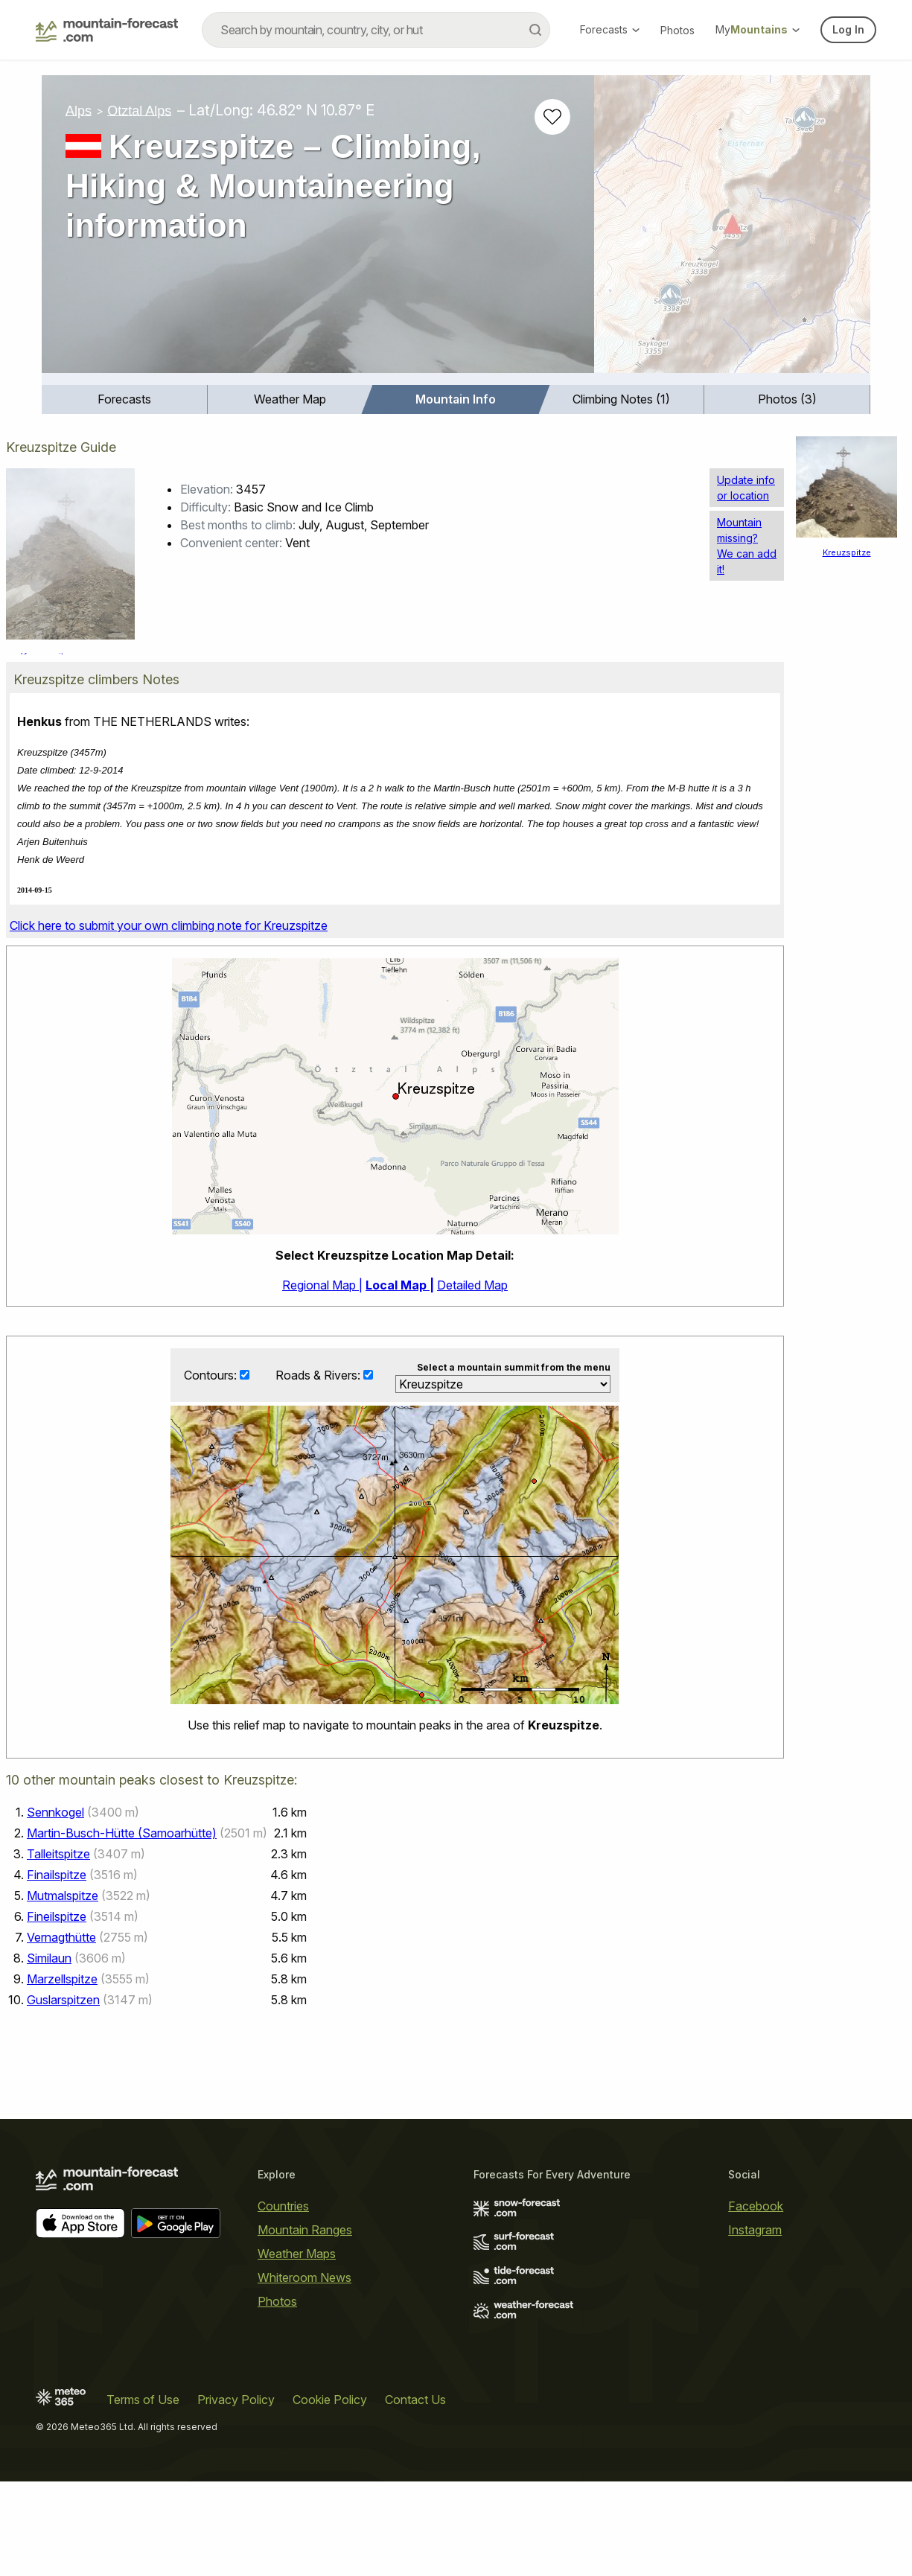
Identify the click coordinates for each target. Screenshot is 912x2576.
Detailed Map (472, 1285)
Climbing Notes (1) (621, 399)
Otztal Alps (139, 110)
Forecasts (610, 29)
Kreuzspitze (847, 552)
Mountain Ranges (305, 2229)
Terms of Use (142, 2399)
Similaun (49, 1958)
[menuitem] (125, 399)
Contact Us (415, 2399)
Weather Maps (297, 2253)
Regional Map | (322, 1285)
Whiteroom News (304, 2277)
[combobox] (376, 30)
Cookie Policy (330, 2399)
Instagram (755, 2229)
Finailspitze (56, 1875)
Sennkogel (55, 1812)
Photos (677, 30)
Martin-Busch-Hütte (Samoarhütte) (122, 1833)
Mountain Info (455, 399)
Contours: (212, 1375)
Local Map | (400, 1285)
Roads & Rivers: (319, 1375)
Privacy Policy (236, 2399)
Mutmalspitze (62, 1896)
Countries (283, 2206)
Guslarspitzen (63, 2000)
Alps (79, 110)
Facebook (755, 2206)
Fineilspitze (56, 1917)
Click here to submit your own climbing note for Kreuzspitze (169, 925)
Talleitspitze (58, 1854)
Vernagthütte (61, 1938)
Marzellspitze (62, 1979)
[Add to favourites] (552, 117)
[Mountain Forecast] (107, 30)
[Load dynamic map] (732, 230)
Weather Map (290, 399)
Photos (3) (787, 399)
